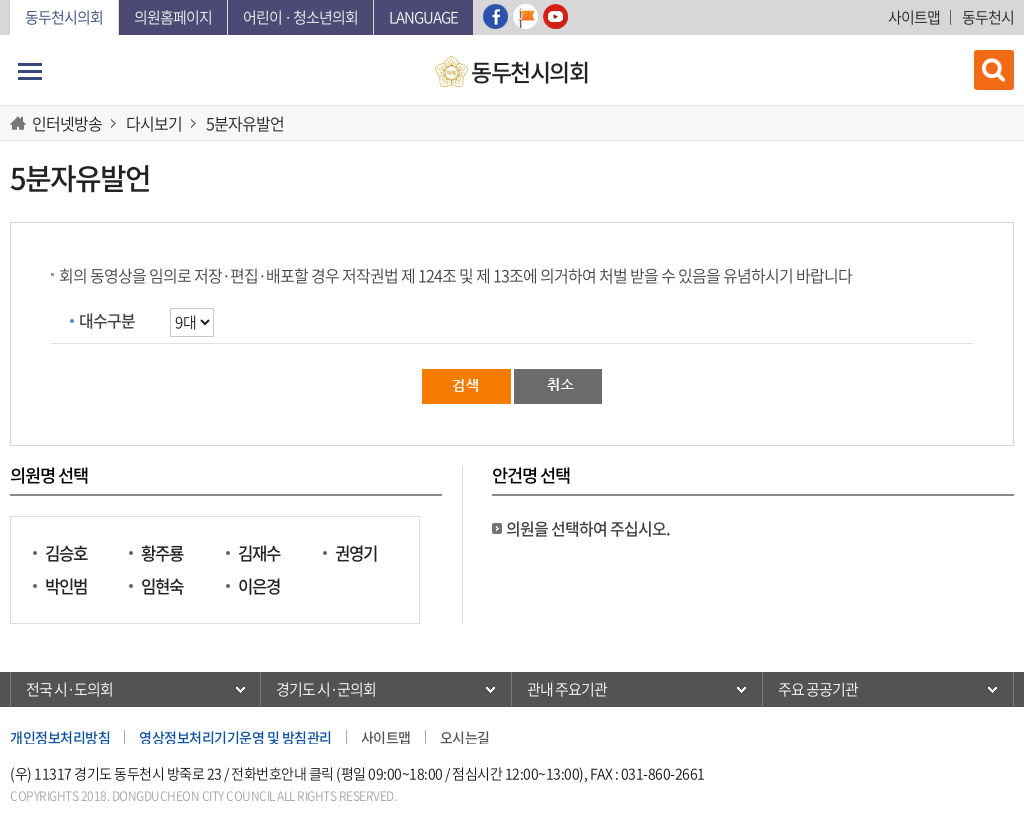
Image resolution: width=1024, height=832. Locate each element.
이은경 (259, 586)
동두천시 (988, 17)
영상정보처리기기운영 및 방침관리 (235, 737)
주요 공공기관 (818, 689)
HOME (21, 123)
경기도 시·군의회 (326, 689)
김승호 (66, 553)
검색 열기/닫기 (994, 70)
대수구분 (107, 320)
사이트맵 (914, 17)
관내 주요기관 (567, 689)
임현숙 (162, 586)
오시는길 (465, 737)
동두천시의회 (64, 17)
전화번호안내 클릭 (282, 773)
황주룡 (162, 553)
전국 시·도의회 (69, 689)
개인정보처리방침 (60, 737)
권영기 (356, 553)
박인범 (66, 586)
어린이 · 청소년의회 (300, 17)
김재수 (259, 553)
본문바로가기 (10, 0)
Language (423, 17)
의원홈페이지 (173, 17)
